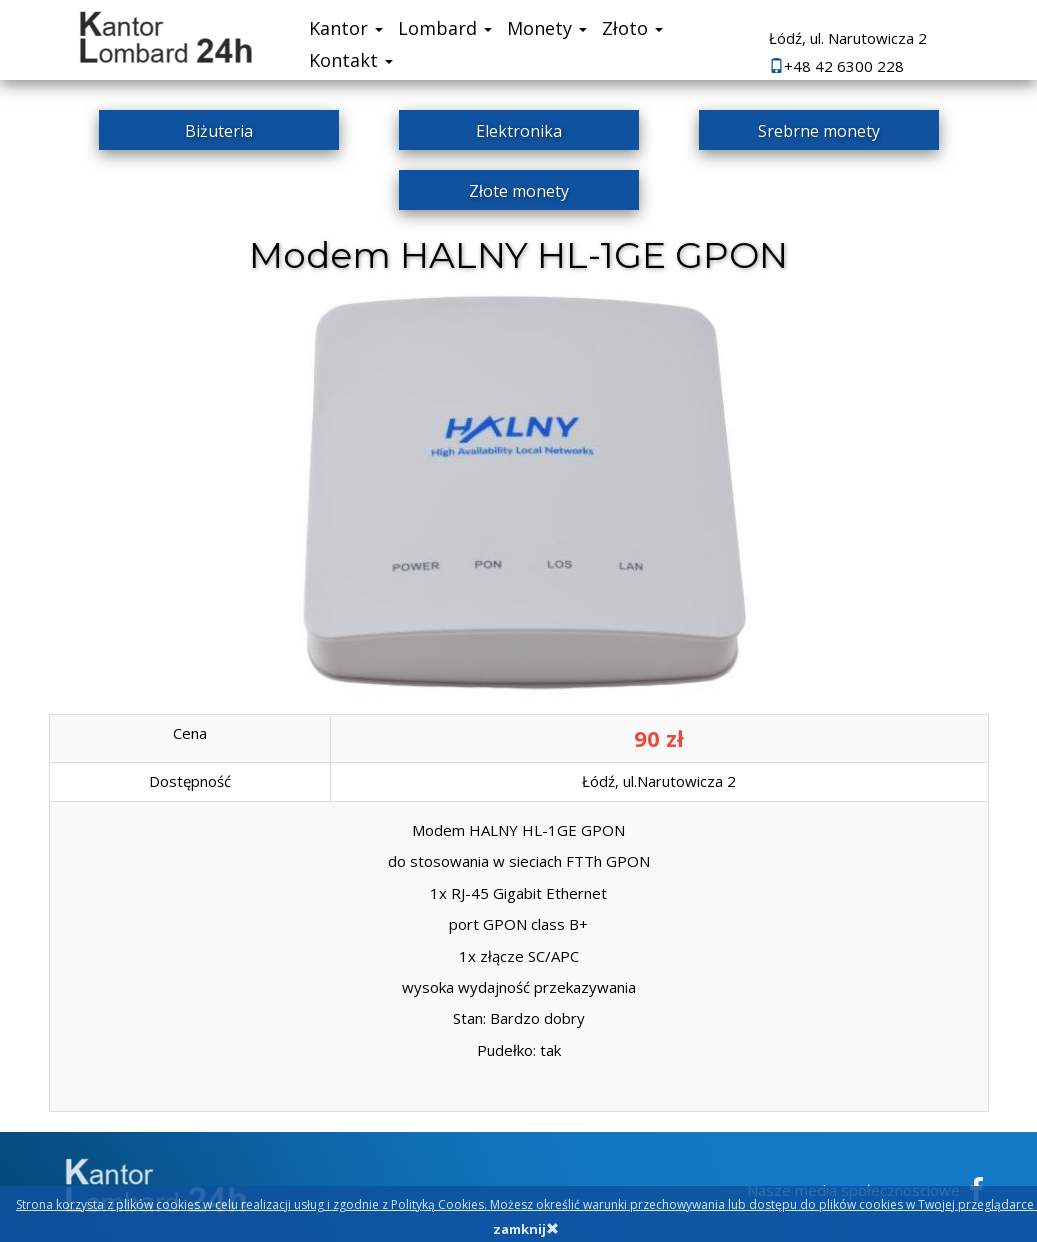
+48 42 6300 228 (836, 66)
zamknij (526, 1229)
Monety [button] (547, 28)
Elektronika (519, 131)
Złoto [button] (632, 28)
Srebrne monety (819, 131)
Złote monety (519, 191)
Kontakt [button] (351, 60)
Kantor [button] (346, 28)
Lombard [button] (445, 28)
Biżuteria (219, 131)
